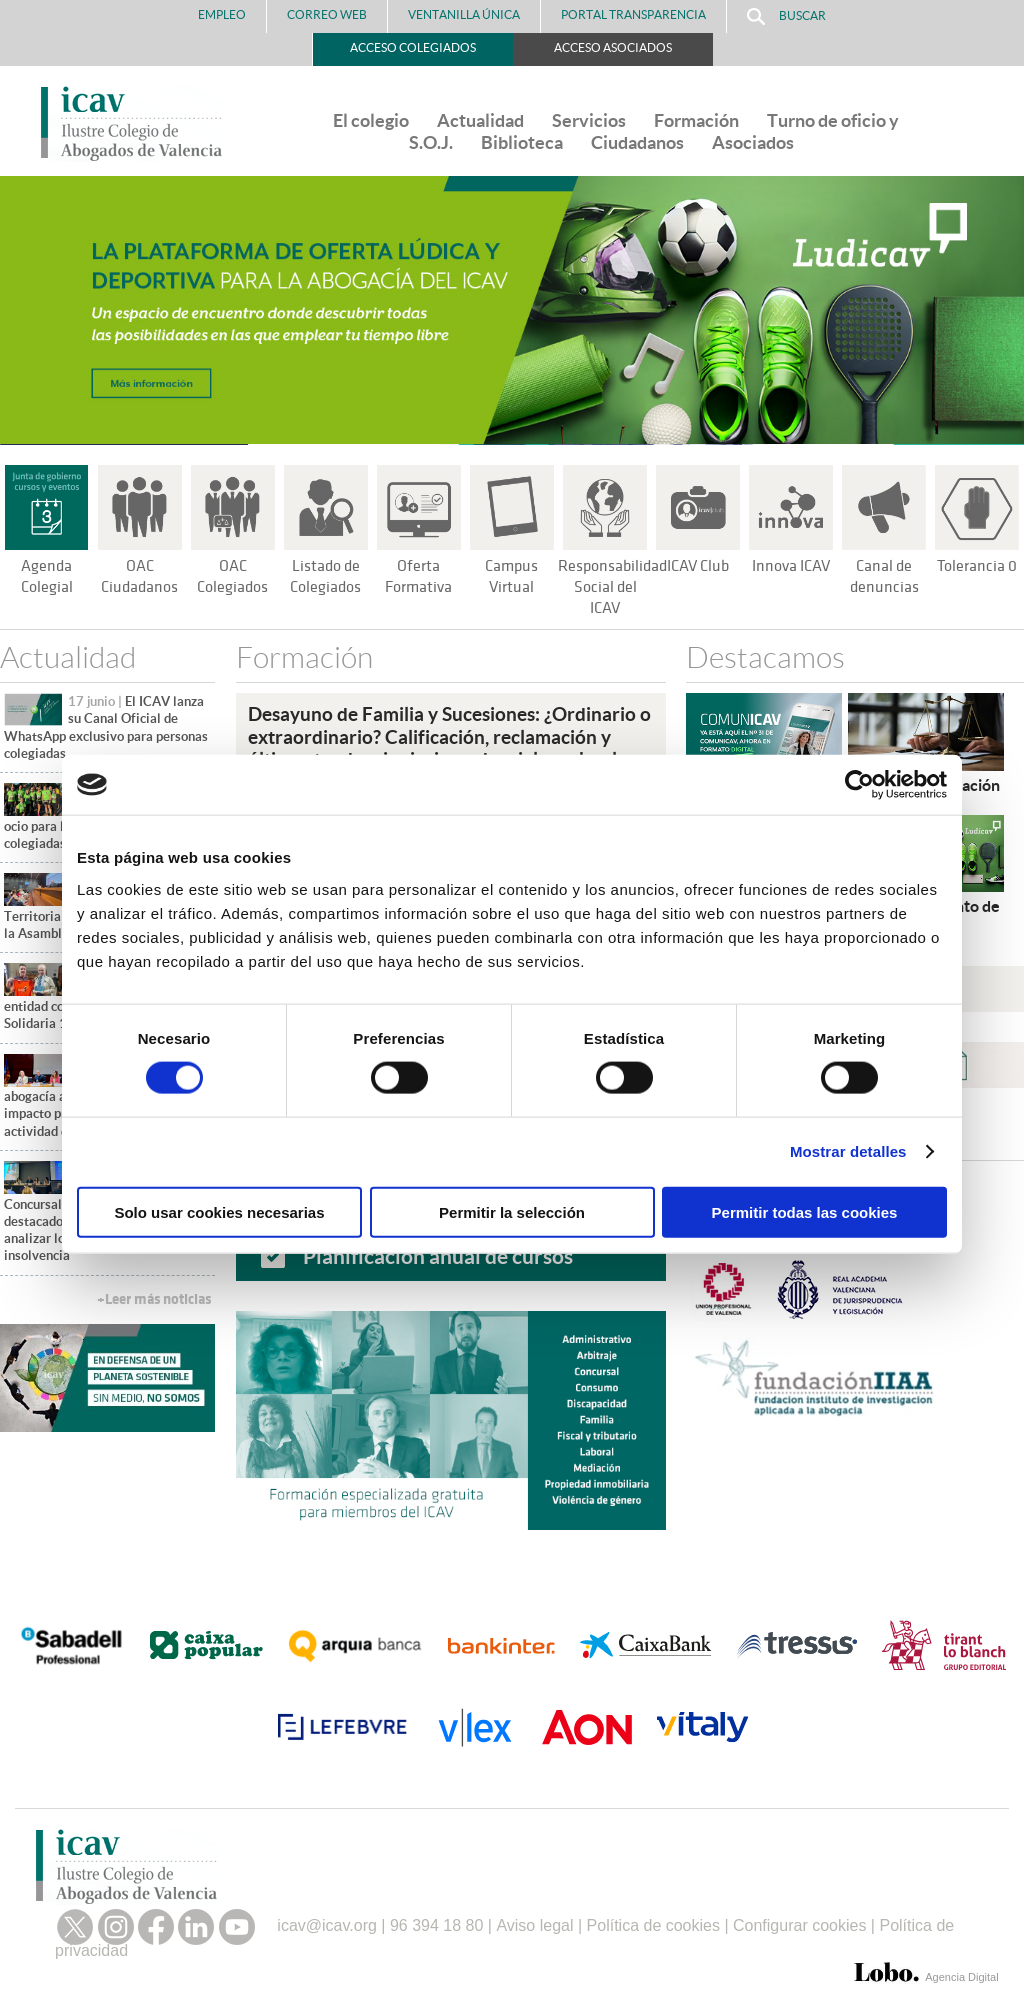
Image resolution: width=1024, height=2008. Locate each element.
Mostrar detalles (848, 1151)
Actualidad (480, 120)
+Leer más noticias (154, 1299)
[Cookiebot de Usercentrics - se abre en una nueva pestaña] (859, 785)
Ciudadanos (637, 142)
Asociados (753, 142)
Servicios (589, 120)
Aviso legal (534, 1918)
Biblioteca (522, 142)
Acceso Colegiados (413, 47)
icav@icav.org (327, 1918)
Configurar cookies (799, 1918)
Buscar (786, 16)
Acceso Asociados (613, 47)
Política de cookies (653, 1918)
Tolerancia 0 (977, 566)
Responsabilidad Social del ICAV (615, 587)
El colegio (371, 120)
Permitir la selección (512, 1211)
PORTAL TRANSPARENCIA (633, 14)
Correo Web (327, 14)
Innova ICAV (791, 566)
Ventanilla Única (464, 14)
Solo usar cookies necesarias (219, 1211)
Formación (696, 120)
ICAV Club (698, 566)
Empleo (222, 14)
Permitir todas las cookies (805, 1211)
